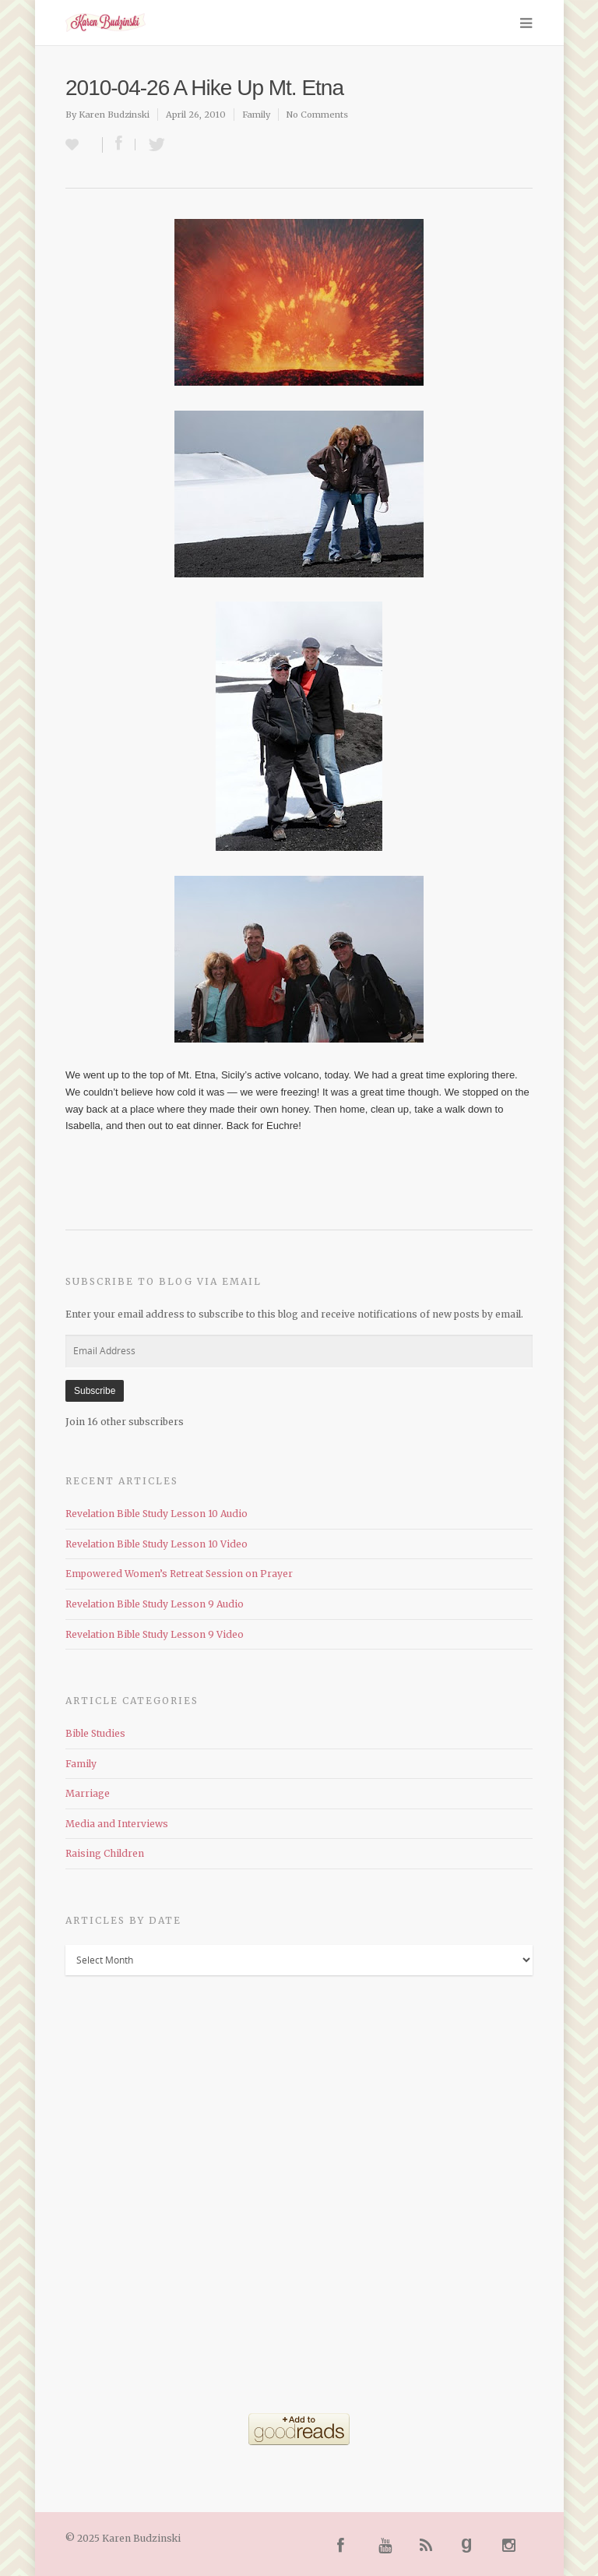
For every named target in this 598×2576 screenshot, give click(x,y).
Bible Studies (95, 1733)
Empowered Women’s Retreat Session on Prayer (179, 1573)
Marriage (87, 1793)
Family (256, 114)
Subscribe (94, 1390)
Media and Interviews (116, 1824)
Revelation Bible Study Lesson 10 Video (156, 1544)
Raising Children (104, 1853)
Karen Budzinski (114, 114)
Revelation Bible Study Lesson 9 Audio (154, 1604)
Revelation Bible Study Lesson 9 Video (154, 1634)
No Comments (317, 114)
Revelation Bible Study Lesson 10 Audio (156, 1513)
